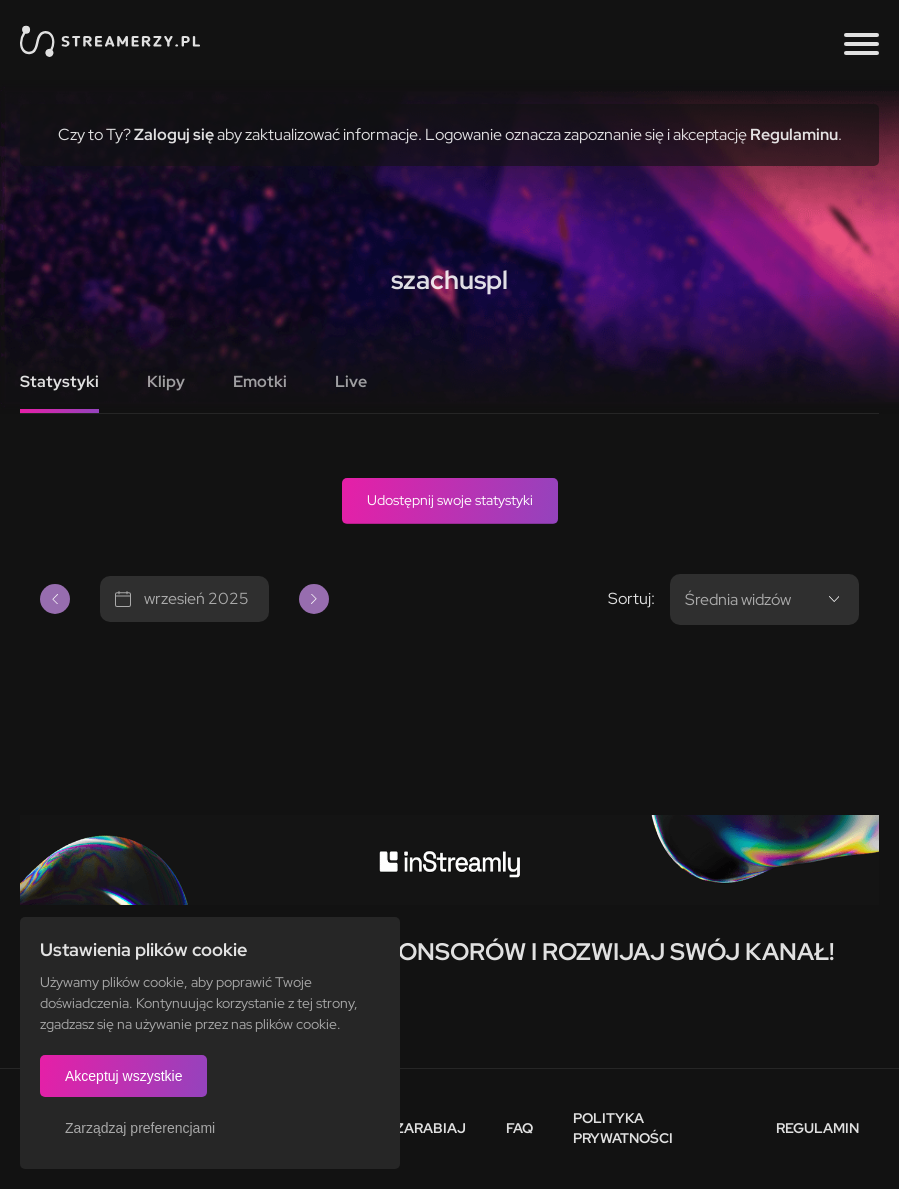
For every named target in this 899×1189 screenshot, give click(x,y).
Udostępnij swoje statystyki (450, 500)
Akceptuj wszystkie (123, 1076)
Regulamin (817, 1128)
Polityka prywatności (623, 1128)
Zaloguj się (174, 134)
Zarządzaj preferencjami (140, 1128)
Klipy (166, 381)
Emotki (260, 381)
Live (351, 381)
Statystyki (59, 381)
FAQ (519, 1128)
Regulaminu (794, 134)
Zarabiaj (430, 1128)
